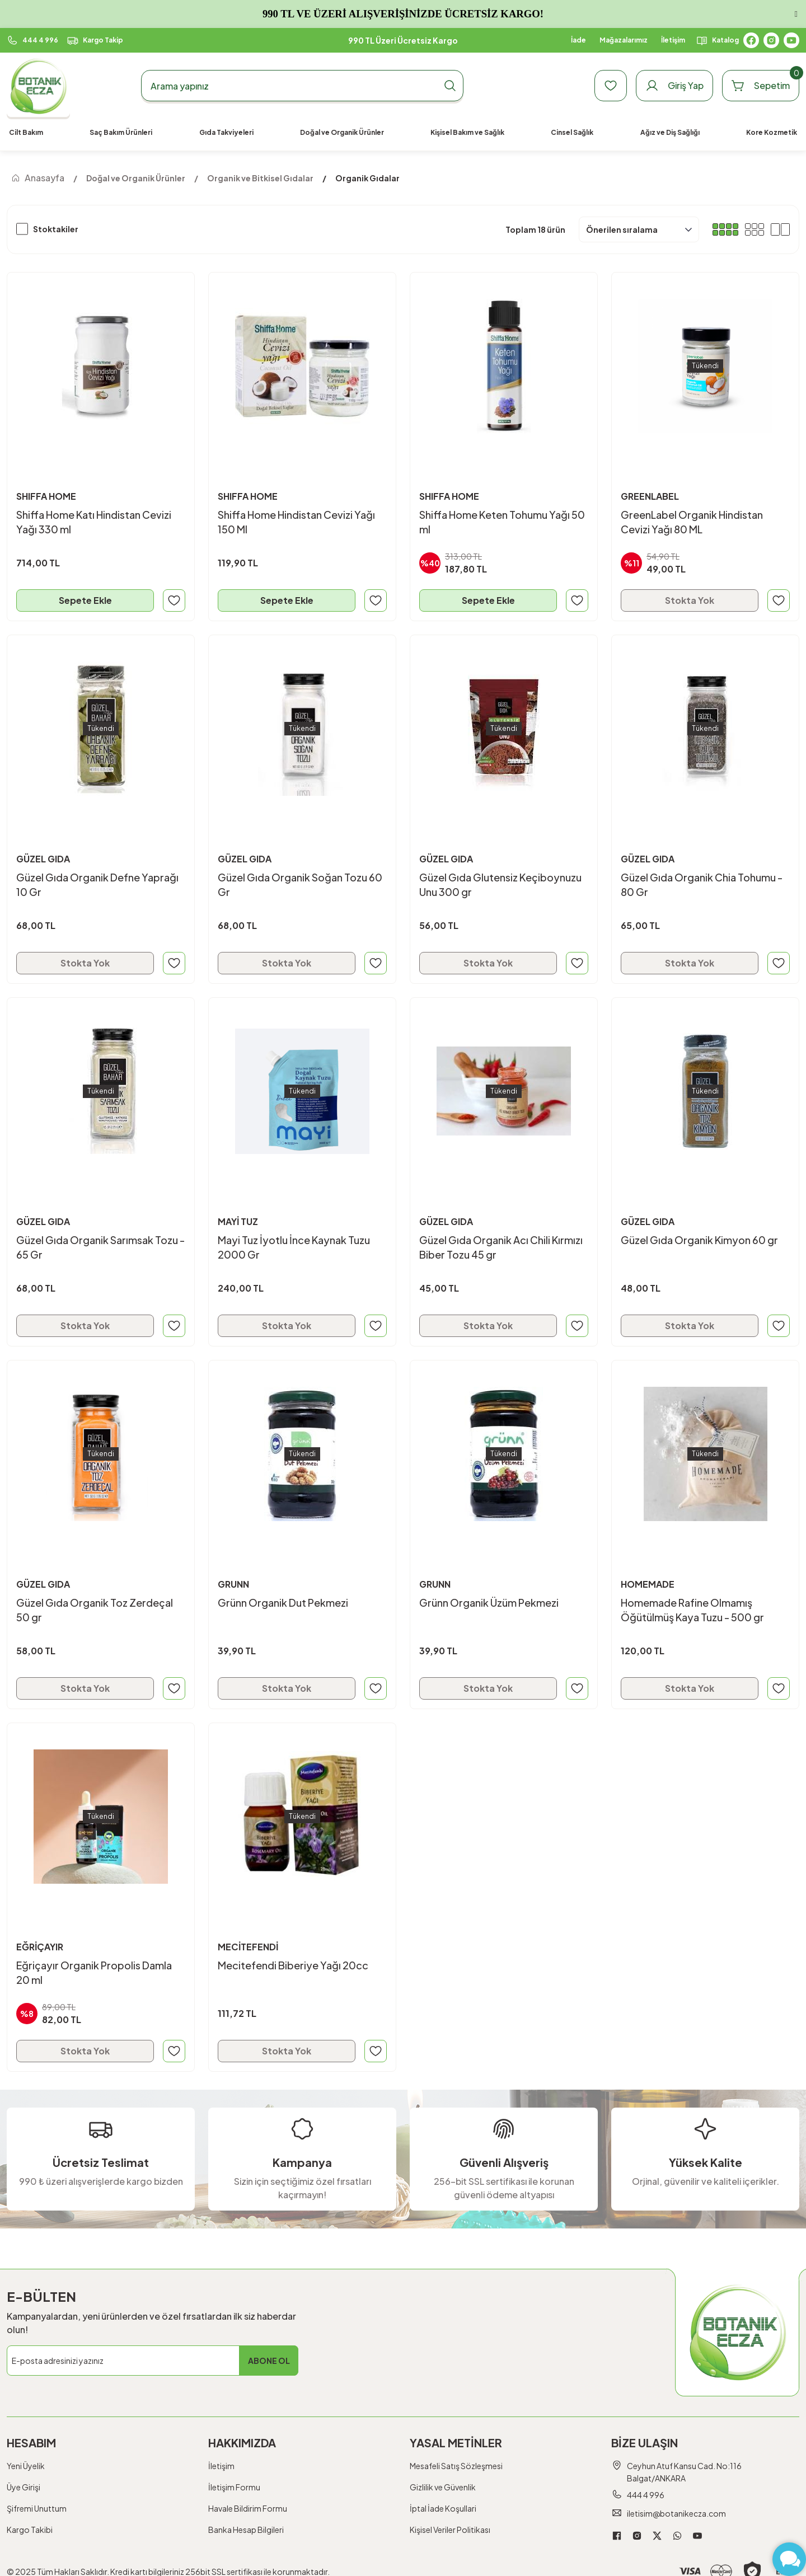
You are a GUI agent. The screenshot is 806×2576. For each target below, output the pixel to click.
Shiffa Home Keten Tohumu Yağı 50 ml (502, 522)
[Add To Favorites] (174, 600)
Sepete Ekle (85, 600)
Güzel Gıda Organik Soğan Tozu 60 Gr (300, 884)
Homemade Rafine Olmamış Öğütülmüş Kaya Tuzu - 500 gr (692, 1610)
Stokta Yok (689, 600)
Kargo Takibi (30, 2530)
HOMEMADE (647, 1584)
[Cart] (760, 85)
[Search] (302, 85)
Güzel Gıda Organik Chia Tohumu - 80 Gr (701, 884)
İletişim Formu (234, 2487)
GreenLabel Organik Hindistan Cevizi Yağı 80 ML (692, 522)
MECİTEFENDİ (248, 1947)
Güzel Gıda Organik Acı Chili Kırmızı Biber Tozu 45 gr (501, 1247)
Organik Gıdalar (367, 178)
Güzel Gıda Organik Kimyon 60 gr (699, 1239)
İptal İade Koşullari (443, 2508)
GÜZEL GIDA (43, 859)
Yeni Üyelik (26, 2466)
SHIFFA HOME (46, 496)
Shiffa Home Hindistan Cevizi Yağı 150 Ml (296, 522)
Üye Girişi (23, 2487)
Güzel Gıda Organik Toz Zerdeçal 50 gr (94, 1610)
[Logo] (38, 86)
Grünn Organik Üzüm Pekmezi (489, 1602)
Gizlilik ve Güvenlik (443, 2487)
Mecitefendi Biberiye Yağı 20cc (293, 1965)
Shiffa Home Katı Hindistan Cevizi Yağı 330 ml (93, 522)
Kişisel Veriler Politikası (450, 2530)
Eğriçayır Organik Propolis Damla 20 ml (94, 1972)
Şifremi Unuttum (37, 2508)
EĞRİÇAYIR (39, 1947)
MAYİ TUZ (238, 1221)
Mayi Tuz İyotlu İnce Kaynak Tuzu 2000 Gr (294, 1247)
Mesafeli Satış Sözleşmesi (456, 2466)
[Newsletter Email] (152, 2360)
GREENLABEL (650, 496)
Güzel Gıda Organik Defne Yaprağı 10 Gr (97, 884)
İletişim (221, 2466)
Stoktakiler (55, 229)
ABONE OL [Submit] (269, 2361)
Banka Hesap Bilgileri (246, 2530)
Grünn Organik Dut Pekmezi (283, 1602)
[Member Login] (674, 85)
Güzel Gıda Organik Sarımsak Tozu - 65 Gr (100, 1247)
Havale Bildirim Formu (247, 2508)
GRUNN (233, 1584)
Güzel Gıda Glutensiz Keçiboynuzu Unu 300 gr (500, 884)
